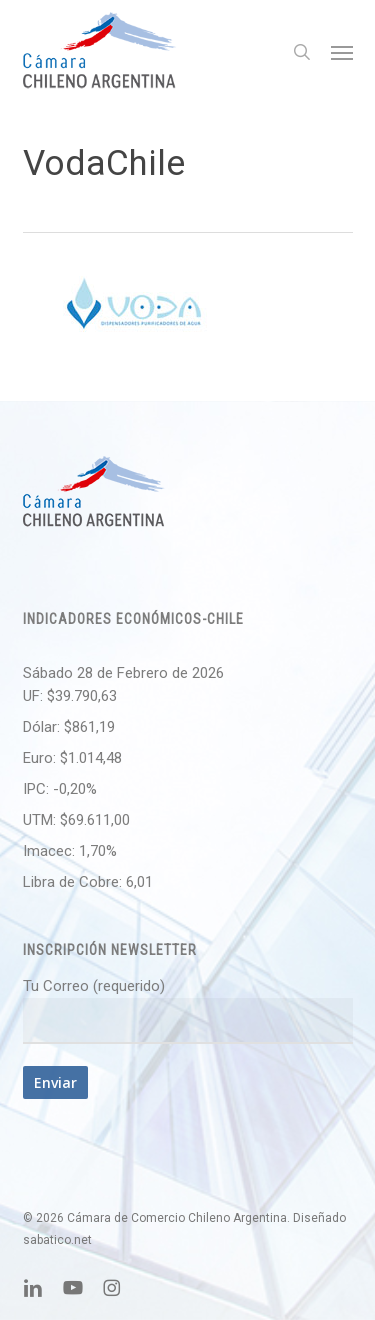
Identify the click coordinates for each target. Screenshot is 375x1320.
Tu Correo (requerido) (188, 1010)
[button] (342, 52)
